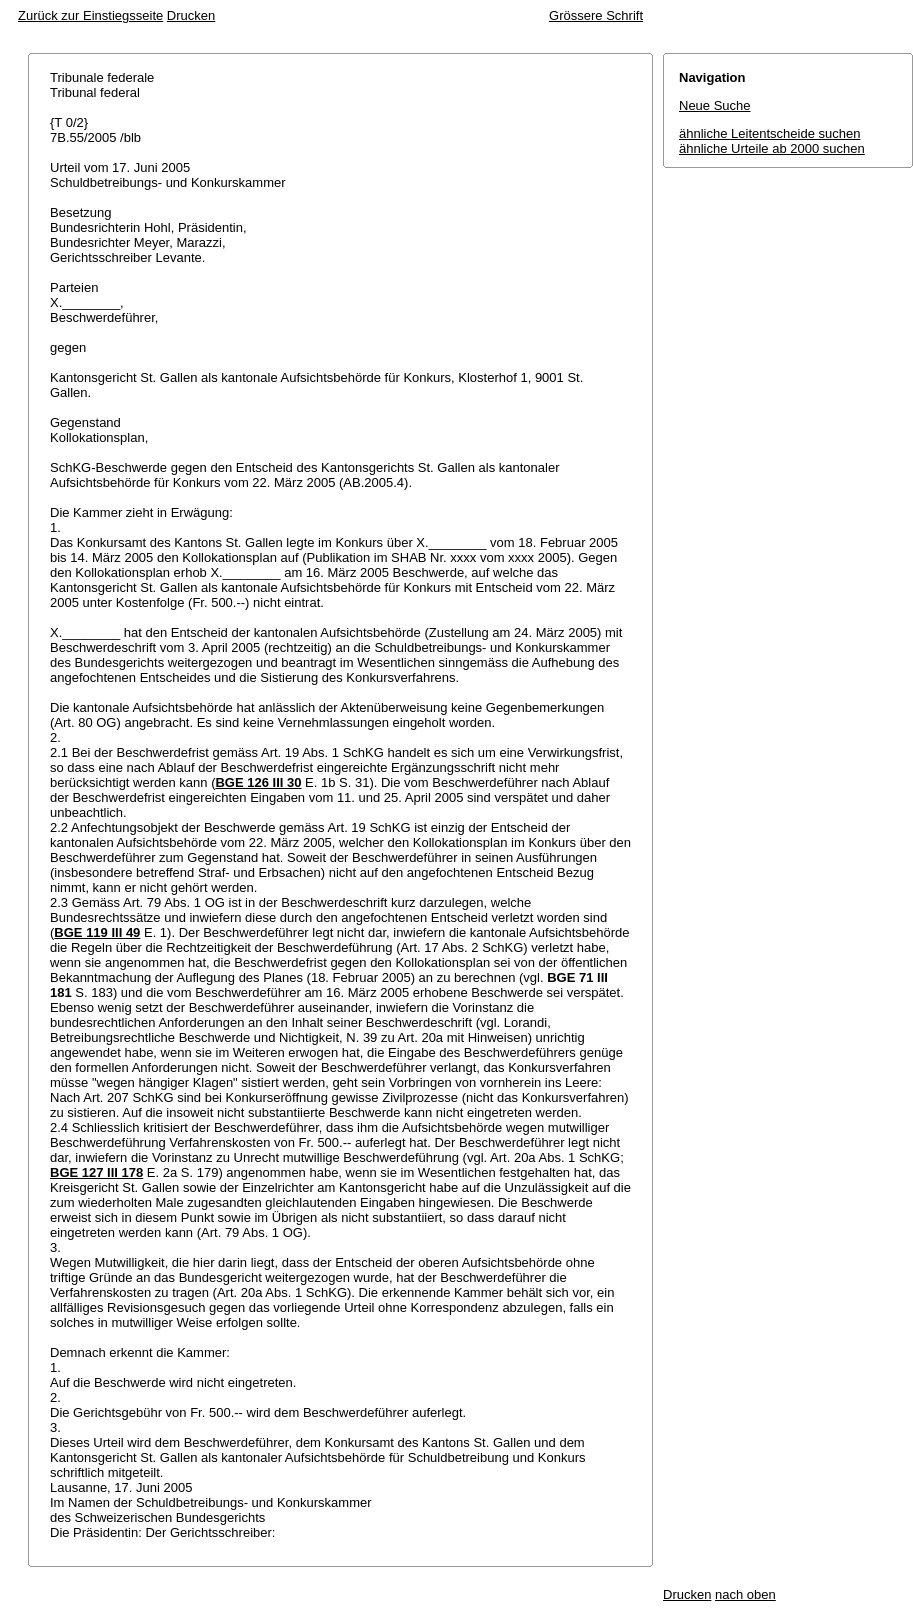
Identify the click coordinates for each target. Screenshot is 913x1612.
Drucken (191, 15)
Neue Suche (715, 105)
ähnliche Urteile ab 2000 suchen (772, 148)
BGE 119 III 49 (97, 932)
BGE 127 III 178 (96, 1172)
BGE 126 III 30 (258, 782)
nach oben (745, 1594)
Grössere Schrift (596, 15)
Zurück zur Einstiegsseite (90, 15)
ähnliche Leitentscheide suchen (769, 133)
